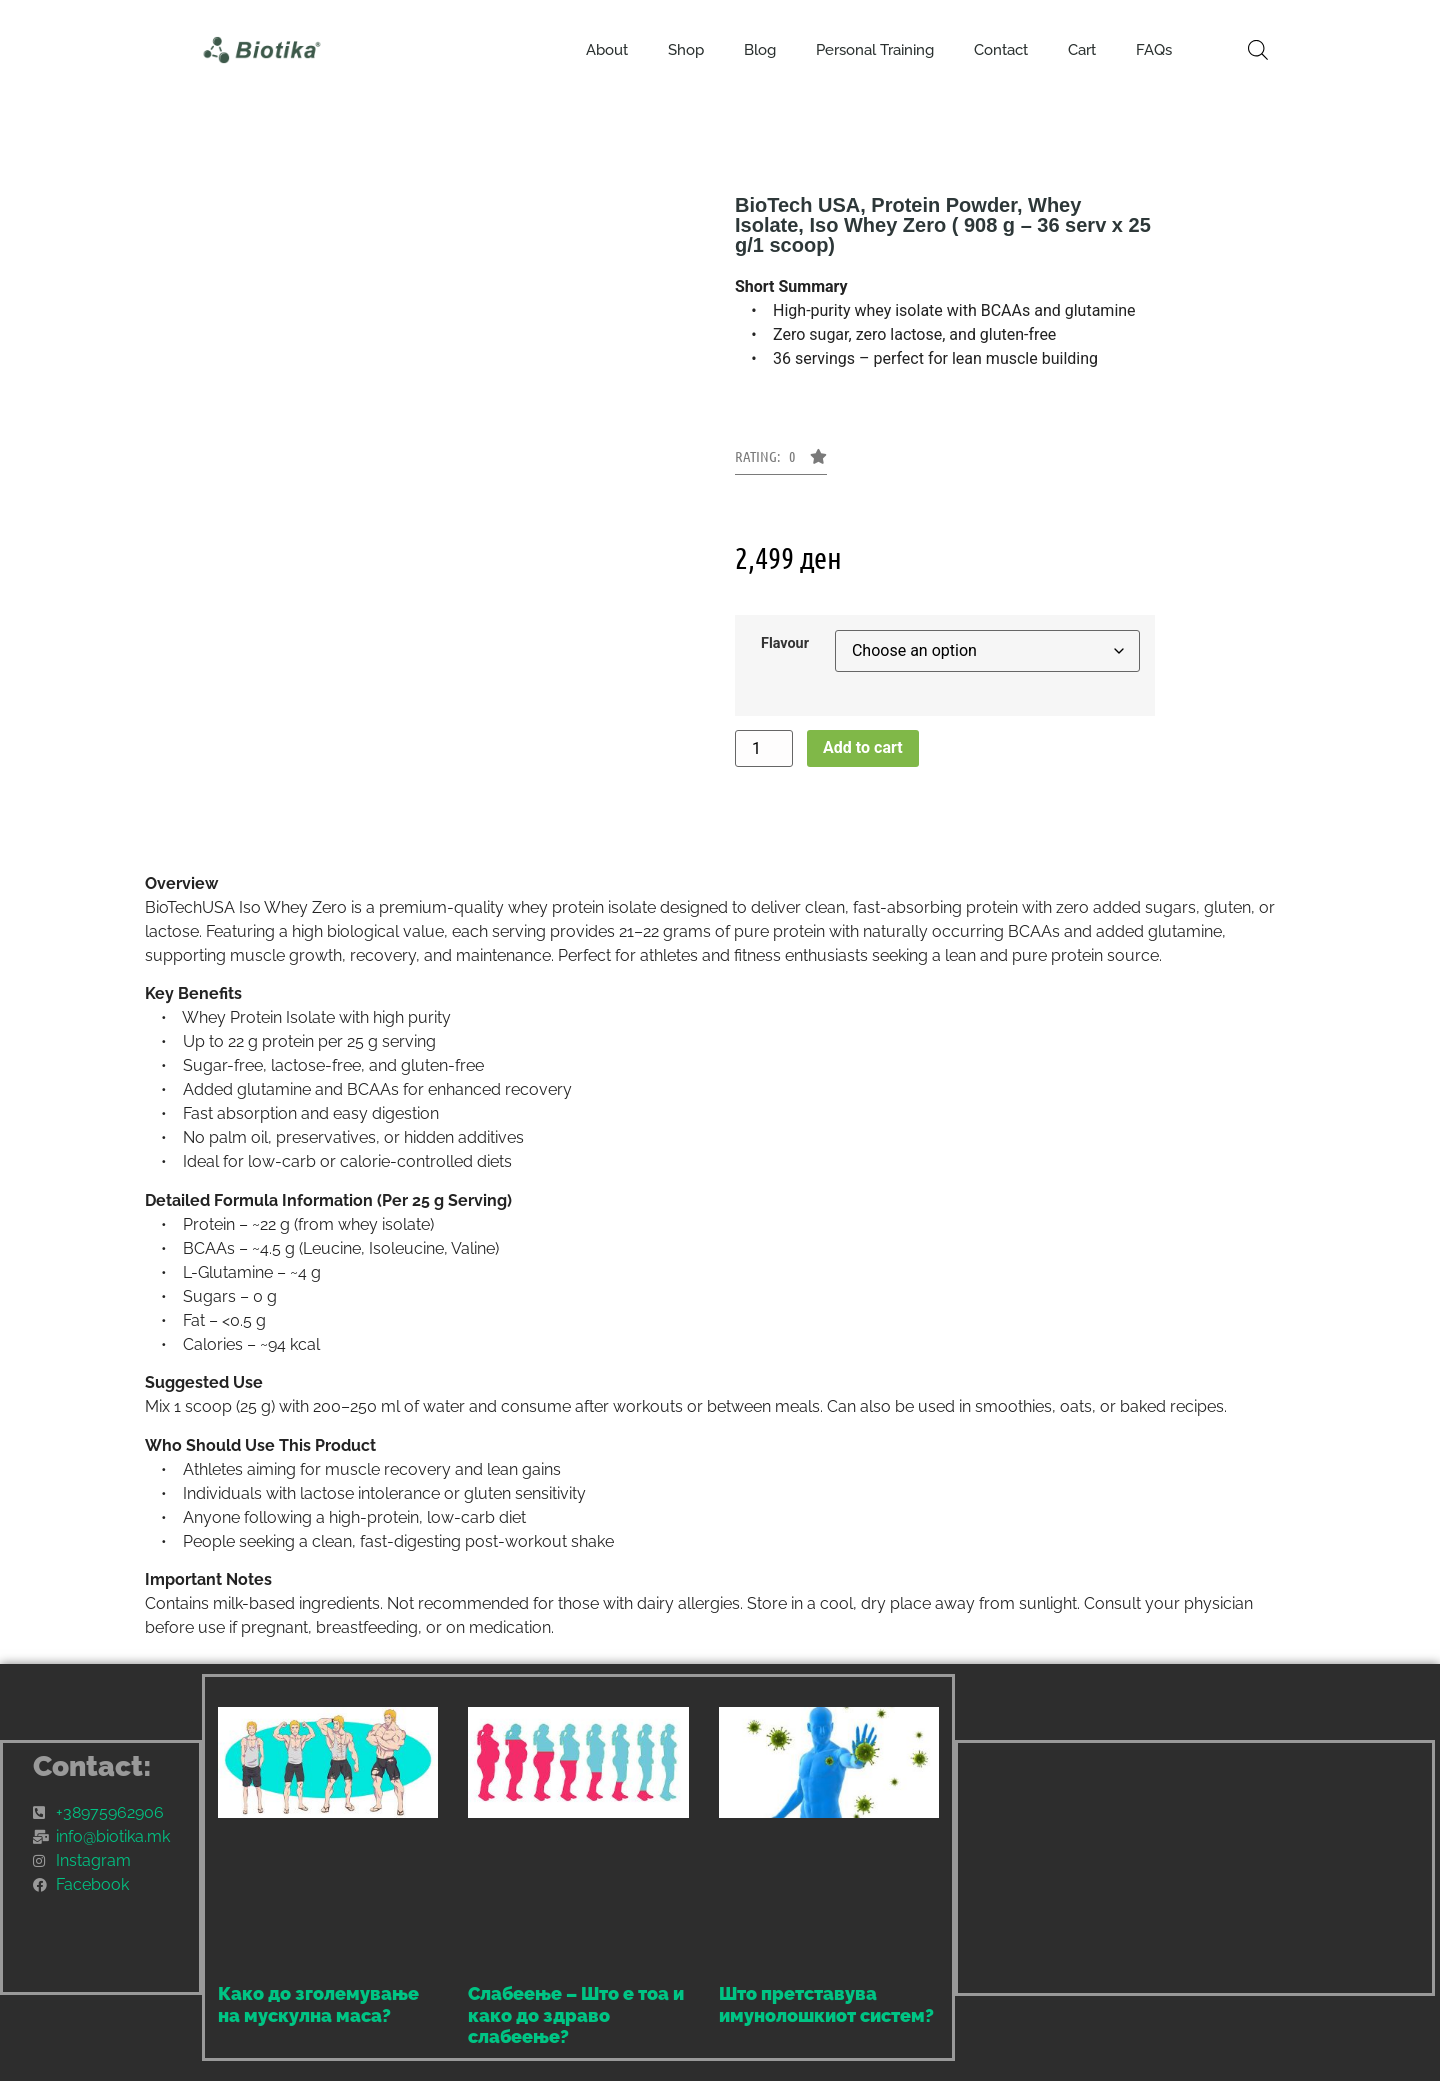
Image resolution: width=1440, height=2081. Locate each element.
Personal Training (875, 50)
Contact (1001, 50)
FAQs (1154, 50)
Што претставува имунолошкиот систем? (826, 2004)
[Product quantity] (764, 748)
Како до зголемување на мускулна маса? (318, 2004)
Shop (686, 50)
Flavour (785, 644)
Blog (760, 50)
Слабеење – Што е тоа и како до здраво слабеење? (576, 2015)
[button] (781, 462)
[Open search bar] (1258, 50)
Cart (1082, 50)
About (607, 50)
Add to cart (863, 747)
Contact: (92, 1766)
